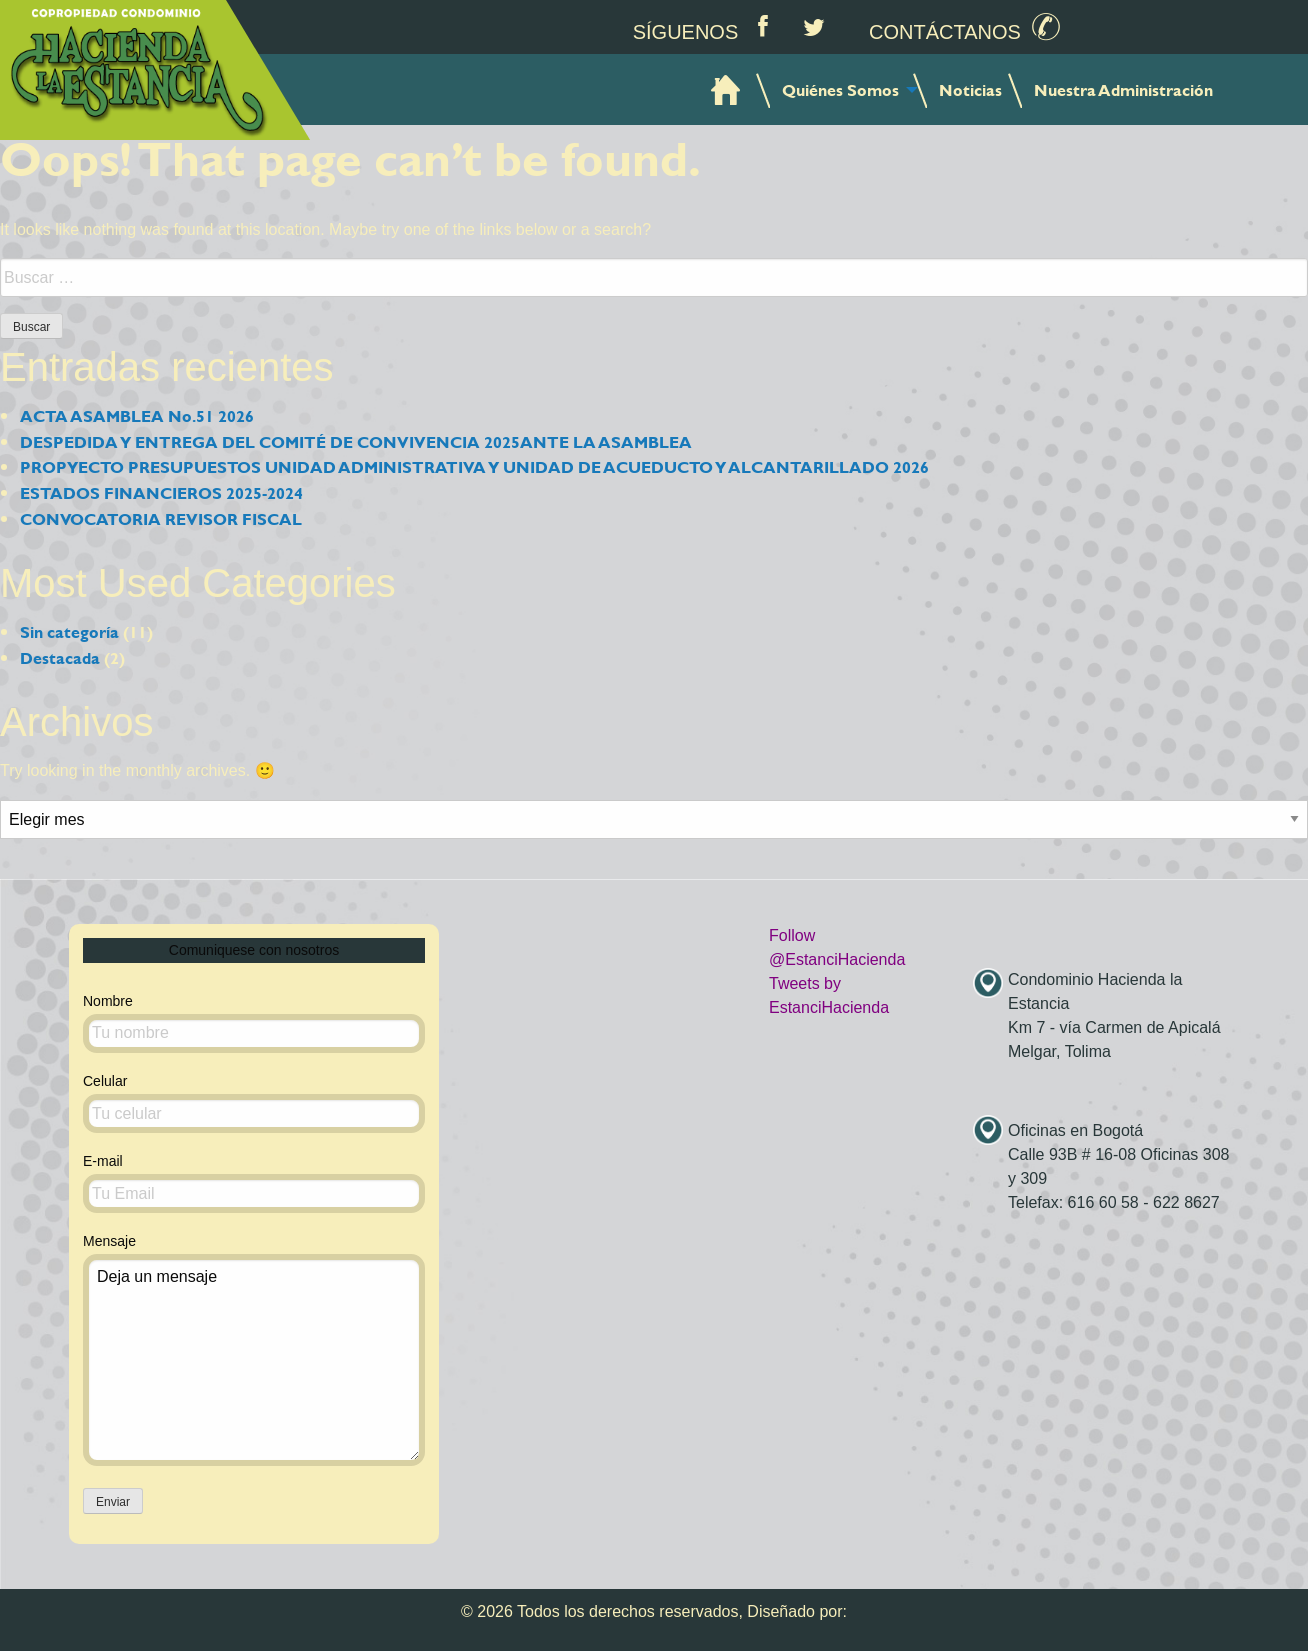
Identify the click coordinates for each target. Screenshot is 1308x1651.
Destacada (60, 657)
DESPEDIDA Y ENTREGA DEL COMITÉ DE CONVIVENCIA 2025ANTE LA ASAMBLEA (356, 441)
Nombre (254, 1023)
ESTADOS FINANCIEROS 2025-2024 (161, 492)
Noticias (970, 89)
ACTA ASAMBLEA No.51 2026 (137, 415)
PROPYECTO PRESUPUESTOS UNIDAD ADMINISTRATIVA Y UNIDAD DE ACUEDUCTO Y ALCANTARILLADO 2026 (474, 466)
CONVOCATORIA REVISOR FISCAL (161, 518)
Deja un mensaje (254, 1360)
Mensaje (254, 1349)
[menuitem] (727, 89)
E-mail (254, 1183)
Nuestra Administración (1123, 89)
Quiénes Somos (840, 89)
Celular (254, 1103)
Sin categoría (69, 631)
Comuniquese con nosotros (254, 950)
